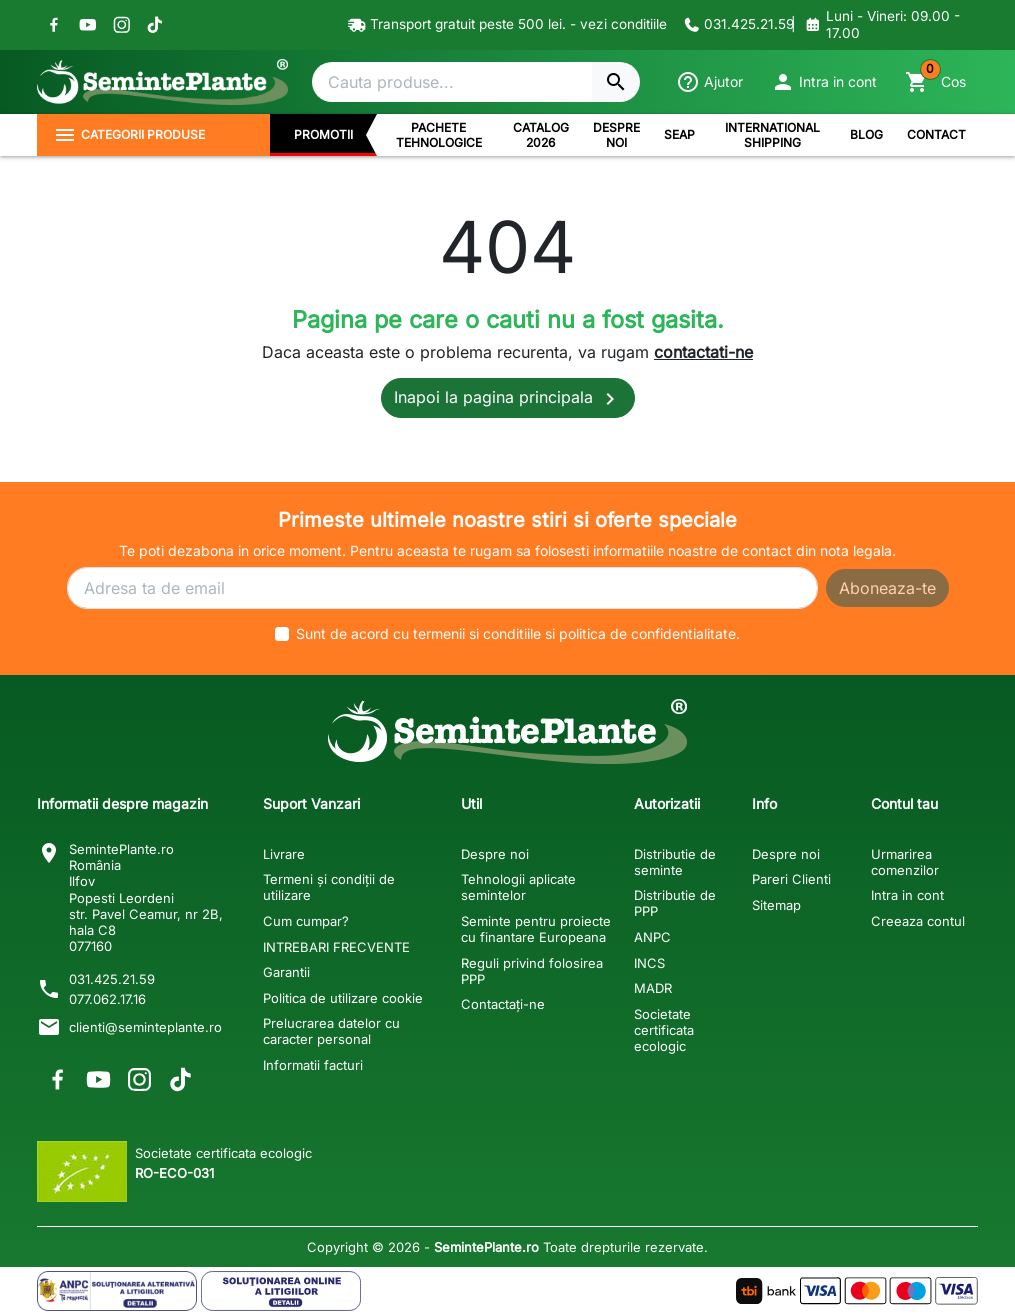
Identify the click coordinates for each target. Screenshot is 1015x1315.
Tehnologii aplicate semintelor (518, 887)
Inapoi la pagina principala (508, 399)
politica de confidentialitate (647, 633)
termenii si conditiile (477, 633)
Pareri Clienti (791, 879)
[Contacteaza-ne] (733, 25)
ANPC (652, 937)
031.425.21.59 (112, 979)
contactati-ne (703, 352)
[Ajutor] (709, 82)
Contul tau (904, 803)
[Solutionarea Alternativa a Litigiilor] (117, 1291)
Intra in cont (907, 895)
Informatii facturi (313, 1065)
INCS (649, 963)
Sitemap (776, 905)
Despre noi (495, 854)
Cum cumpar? (306, 921)
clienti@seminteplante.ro (145, 1027)
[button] (824, 82)
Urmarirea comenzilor (905, 862)
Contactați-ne (503, 1004)
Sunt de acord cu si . (518, 633)
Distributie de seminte (675, 862)
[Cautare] (452, 82)
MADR (653, 988)
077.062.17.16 (107, 999)
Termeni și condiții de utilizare (329, 887)
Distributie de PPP (675, 903)
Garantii (286, 972)
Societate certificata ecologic (664, 1030)
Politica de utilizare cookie (343, 998)
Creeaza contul (918, 921)
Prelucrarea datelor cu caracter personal (331, 1031)
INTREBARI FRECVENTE (336, 947)
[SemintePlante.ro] (162, 81)
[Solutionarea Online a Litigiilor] (281, 1291)
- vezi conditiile (618, 24)
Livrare (284, 854)
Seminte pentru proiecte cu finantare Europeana (536, 929)
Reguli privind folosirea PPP (532, 971)
